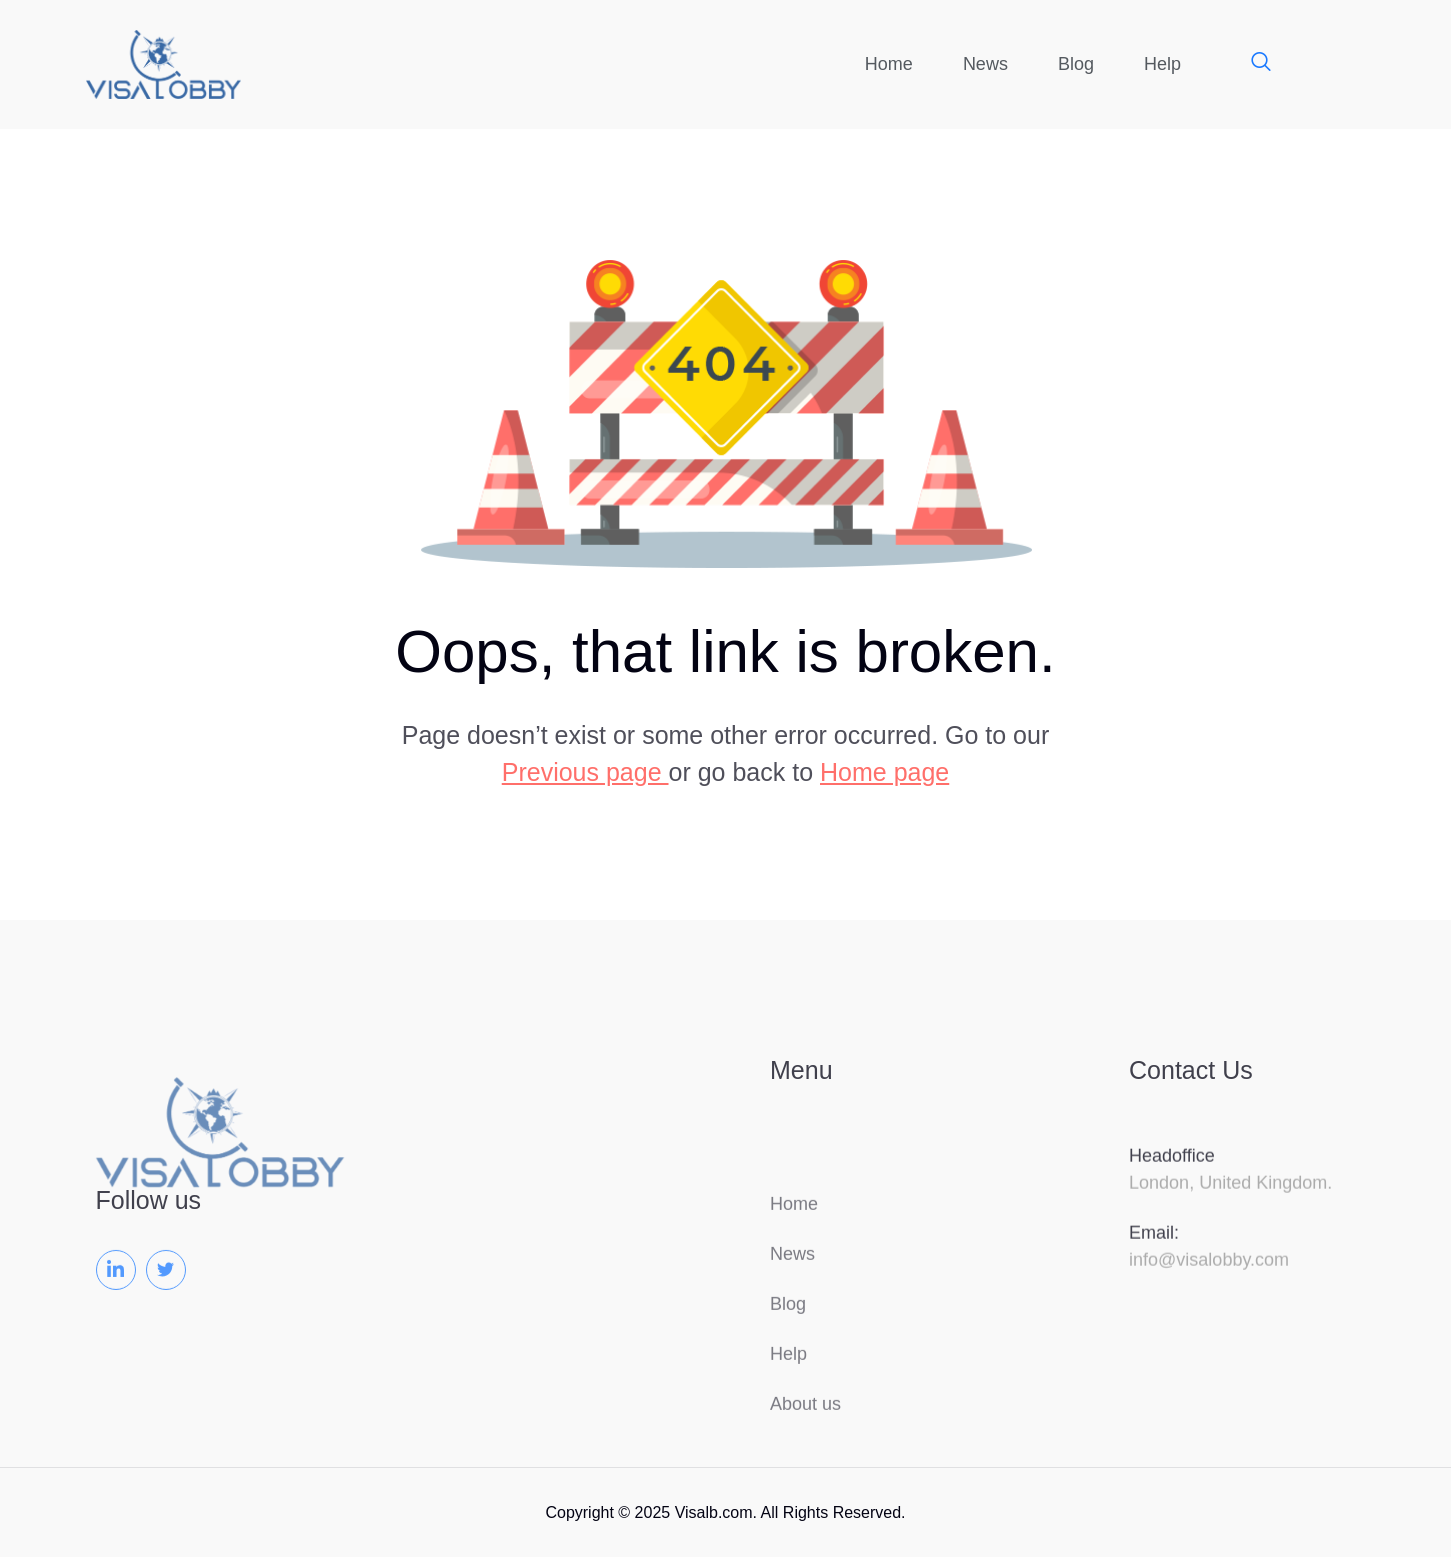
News (985, 64)
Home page (884, 772)
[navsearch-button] (1251, 64)
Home (889, 64)
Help (1162, 64)
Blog (1076, 64)
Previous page (585, 772)
